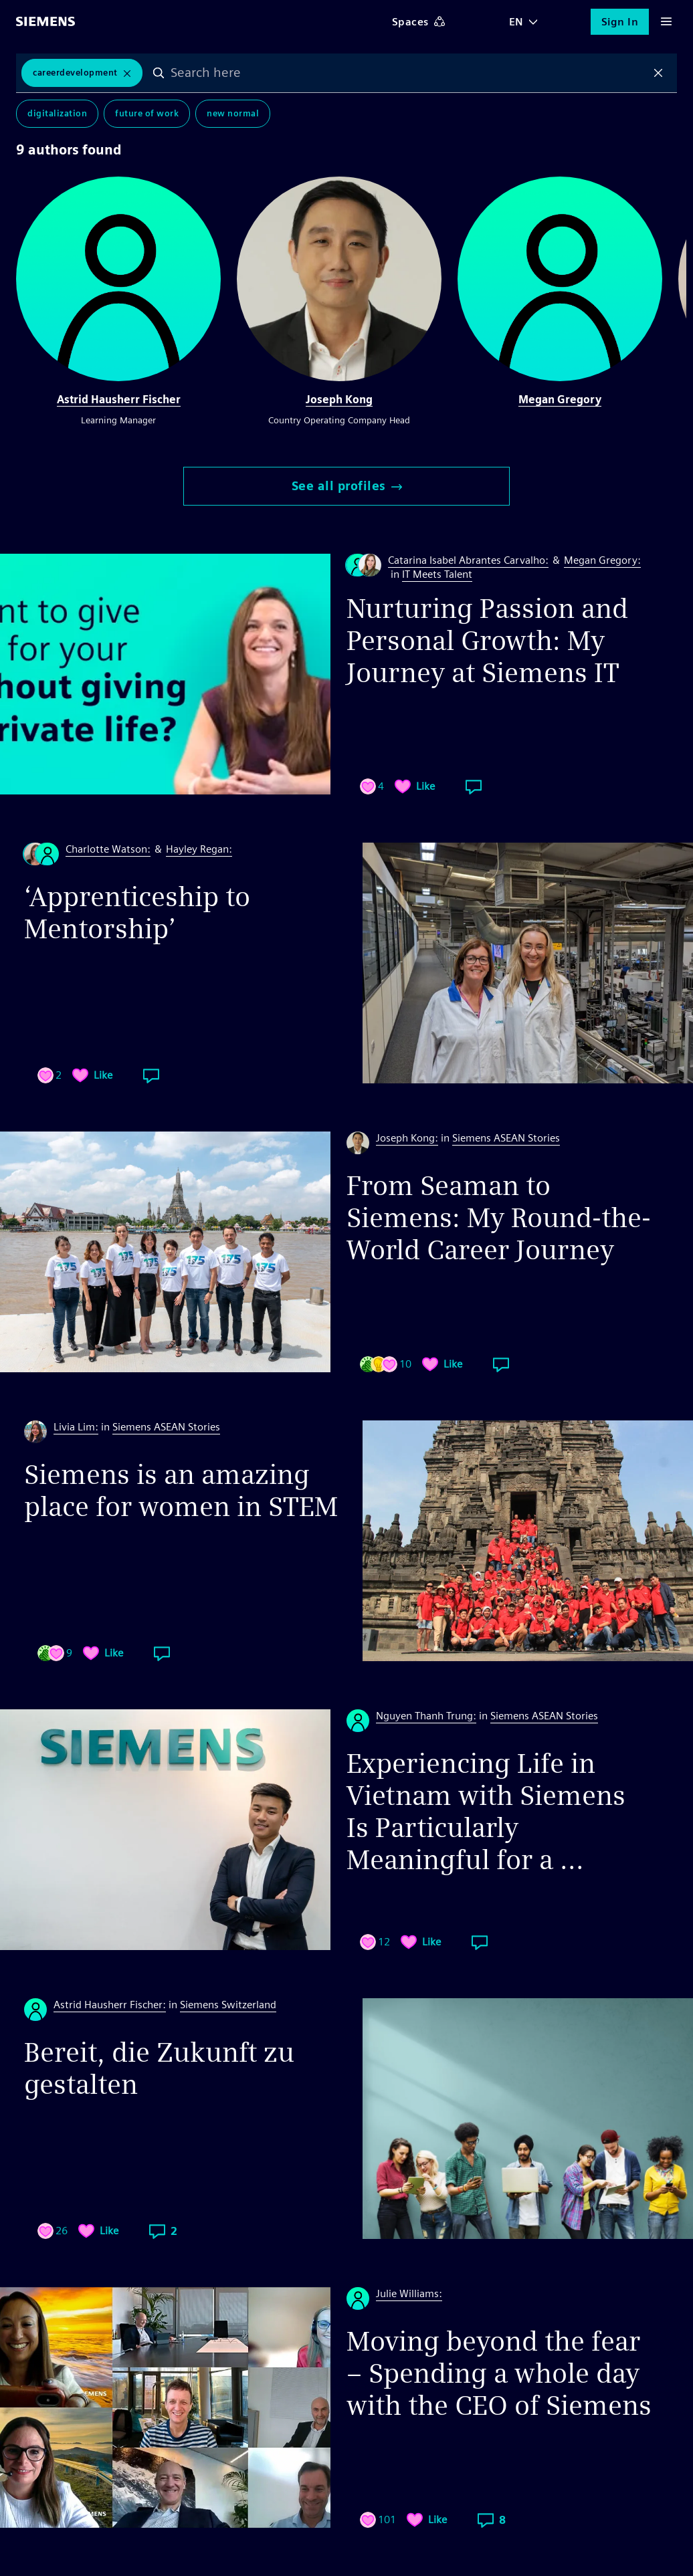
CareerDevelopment (75, 73)
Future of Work (147, 113)
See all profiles (347, 486)
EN (516, 21)
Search (158, 73)
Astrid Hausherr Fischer (119, 399)
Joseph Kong (339, 399)
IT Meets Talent (437, 574)
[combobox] (408, 73)
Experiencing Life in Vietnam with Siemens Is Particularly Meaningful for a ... (485, 1811)
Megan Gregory (559, 399)
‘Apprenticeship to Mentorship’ (137, 913)
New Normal (233, 113)
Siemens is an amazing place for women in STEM (181, 1491)
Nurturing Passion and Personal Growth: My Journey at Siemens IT (487, 641)
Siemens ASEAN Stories (506, 1138)
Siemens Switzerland (228, 2004)
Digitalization (57, 113)
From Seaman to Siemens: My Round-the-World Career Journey (498, 1218)
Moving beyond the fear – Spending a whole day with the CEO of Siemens (499, 2373)
